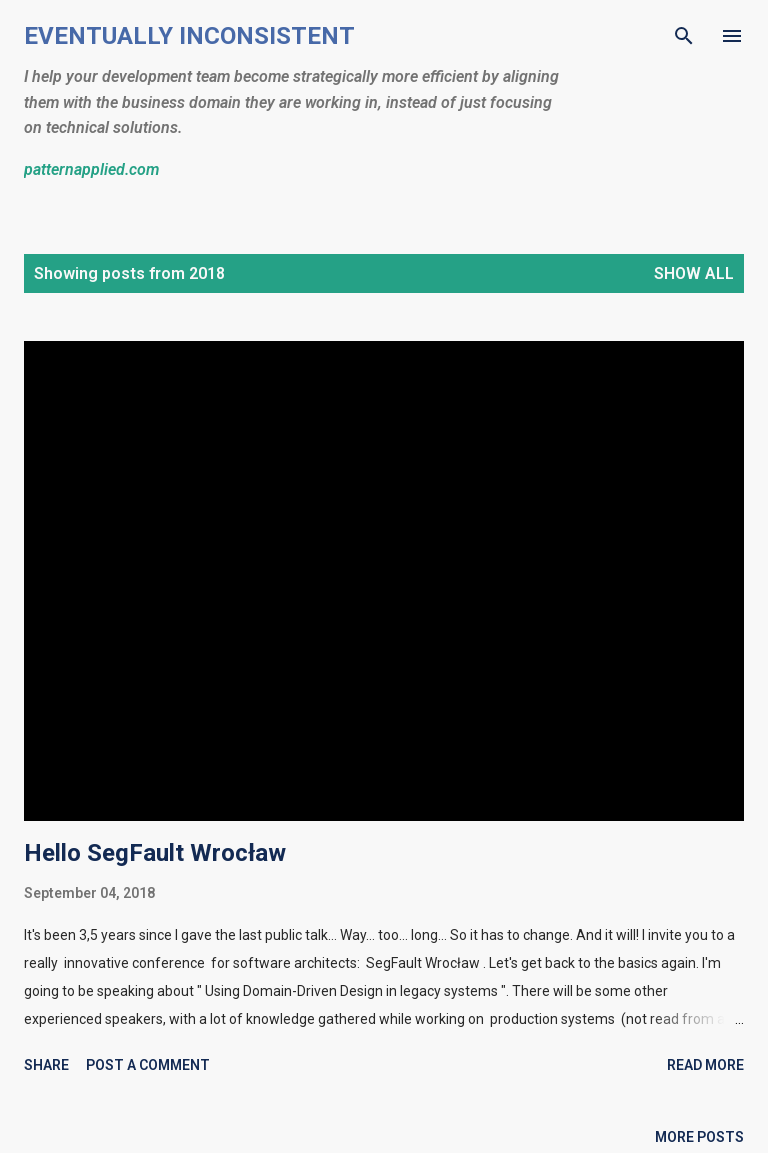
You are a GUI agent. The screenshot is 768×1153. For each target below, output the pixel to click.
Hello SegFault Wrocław (155, 853)
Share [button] (46, 1065)
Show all (694, 273)
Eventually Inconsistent (189, 36)
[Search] (684, 36)
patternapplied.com (91, 169)
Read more (705, 1065)
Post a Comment (148, 1065)
